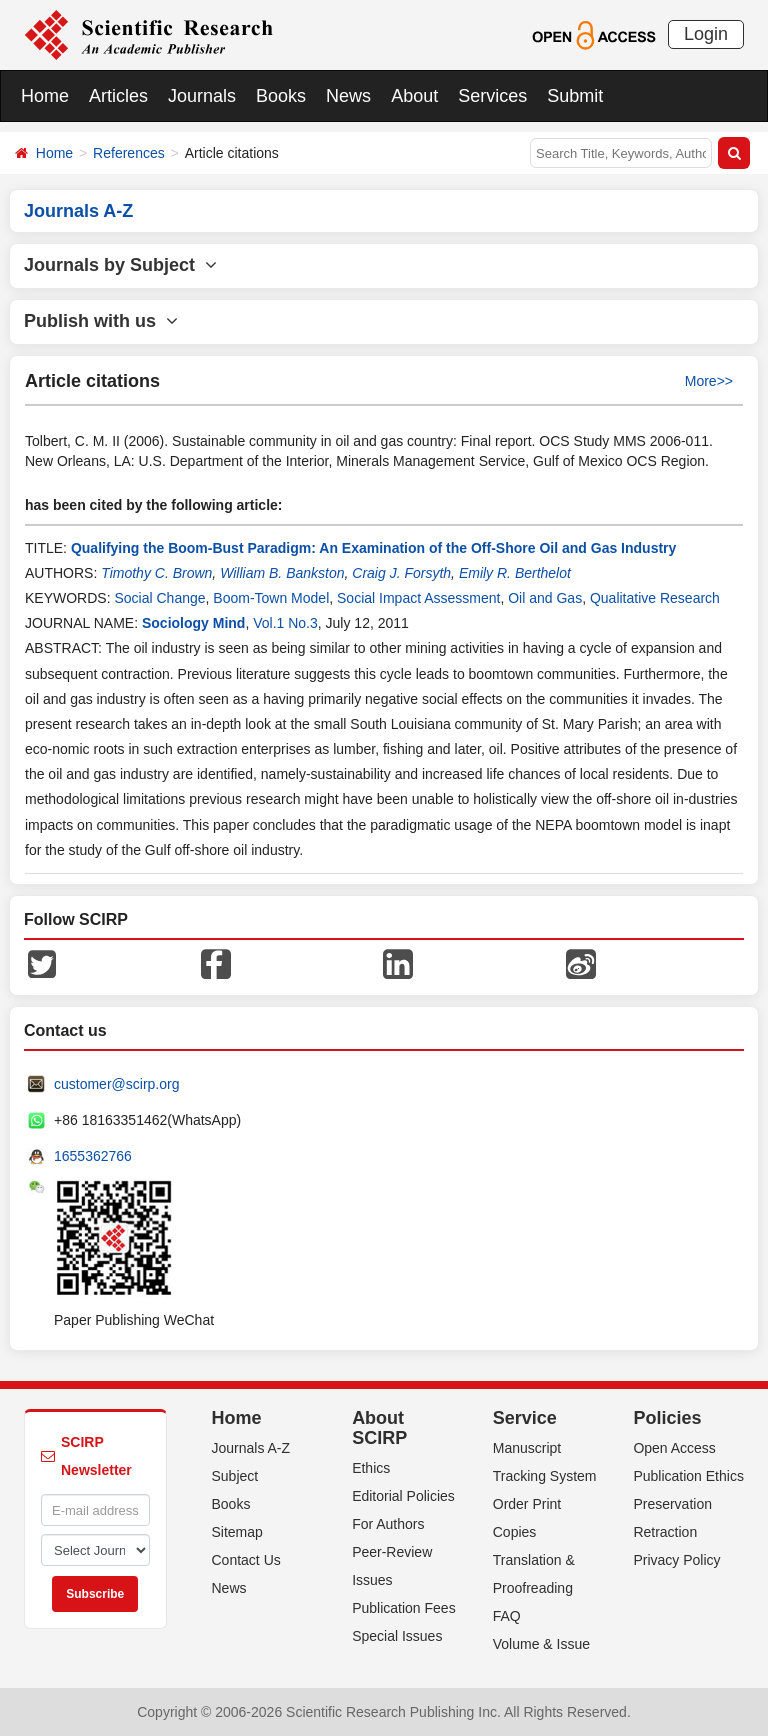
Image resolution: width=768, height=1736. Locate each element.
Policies (667, 1418)
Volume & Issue (541, 1644)
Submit (575, 96)
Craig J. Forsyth (401, 573)
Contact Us (246, 1560)
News (348, 96)
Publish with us (101, 321)
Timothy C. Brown (156, 573)
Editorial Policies (403, 1496)
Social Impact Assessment (418, 598)
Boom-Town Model (271, 598)
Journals (202, 96)
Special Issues (397, 1636)
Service (525, 1418)
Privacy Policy (676, 1560)
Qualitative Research (655, 598)
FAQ (507, 1616)
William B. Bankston (282, 573)
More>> (709, 381)
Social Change (159, 598)
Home (45, 96)
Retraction (665, 1532)
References (129, 153)
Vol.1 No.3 (285, 623)
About (414, 96)
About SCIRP (379, 1428)
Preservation (672, 1504)
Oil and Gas (545, 598)
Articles (118, 96)
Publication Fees (404, 1608)
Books (281, 96)
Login (706, 34)
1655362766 (93, 1156)
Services (492, 96)
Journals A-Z (251, 1448)
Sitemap (237, 1532)
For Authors (388, 1524)
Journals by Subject (120, 265)
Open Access (674, 1448)
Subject (235, 1476)
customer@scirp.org (116, 1084)
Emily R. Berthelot (515, 573)
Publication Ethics (688, 1476)
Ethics (371, 1468)
